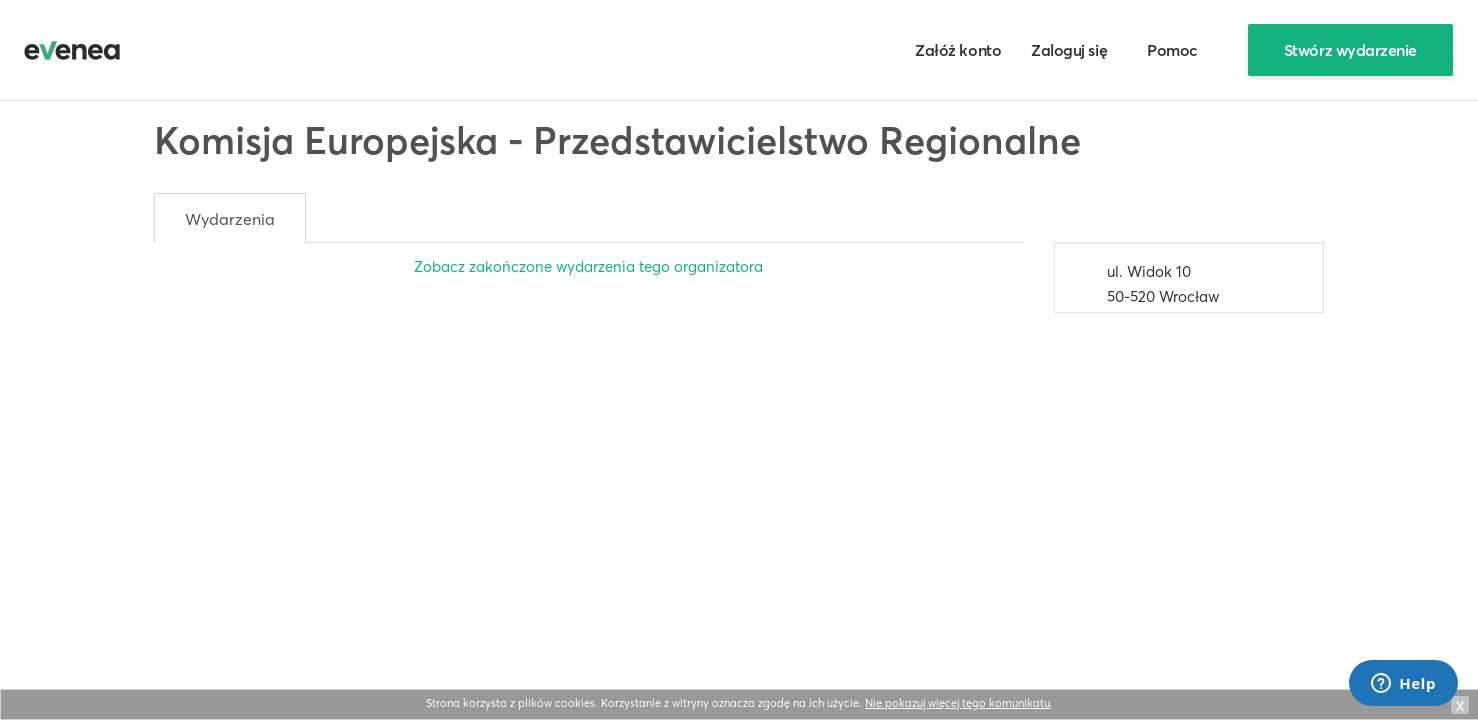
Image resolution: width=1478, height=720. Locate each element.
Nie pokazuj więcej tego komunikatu (957, 703)
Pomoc (1172, 50)
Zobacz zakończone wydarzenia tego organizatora (588, 266)
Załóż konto (958, 50)
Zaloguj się (1069, 50)
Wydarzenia (230, 219)
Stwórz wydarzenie (1350, 50)
